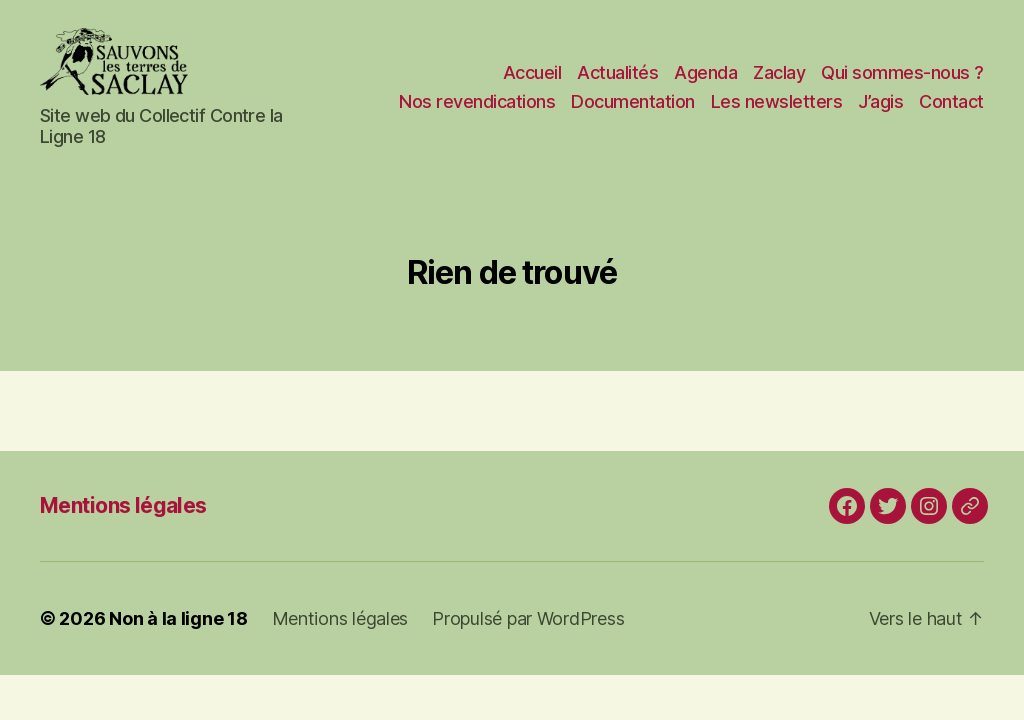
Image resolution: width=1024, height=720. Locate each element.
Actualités (617, 83)
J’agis (880, 113)
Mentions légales (123, 528)
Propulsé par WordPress (528, 641)
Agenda (705, 83)
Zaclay (779, 83)
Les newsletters (777, 113)
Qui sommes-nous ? (902, 83)
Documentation (633, 113)
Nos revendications (477, 113)
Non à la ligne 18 (178, 641)
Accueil (532, 83)
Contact (951, 113)
